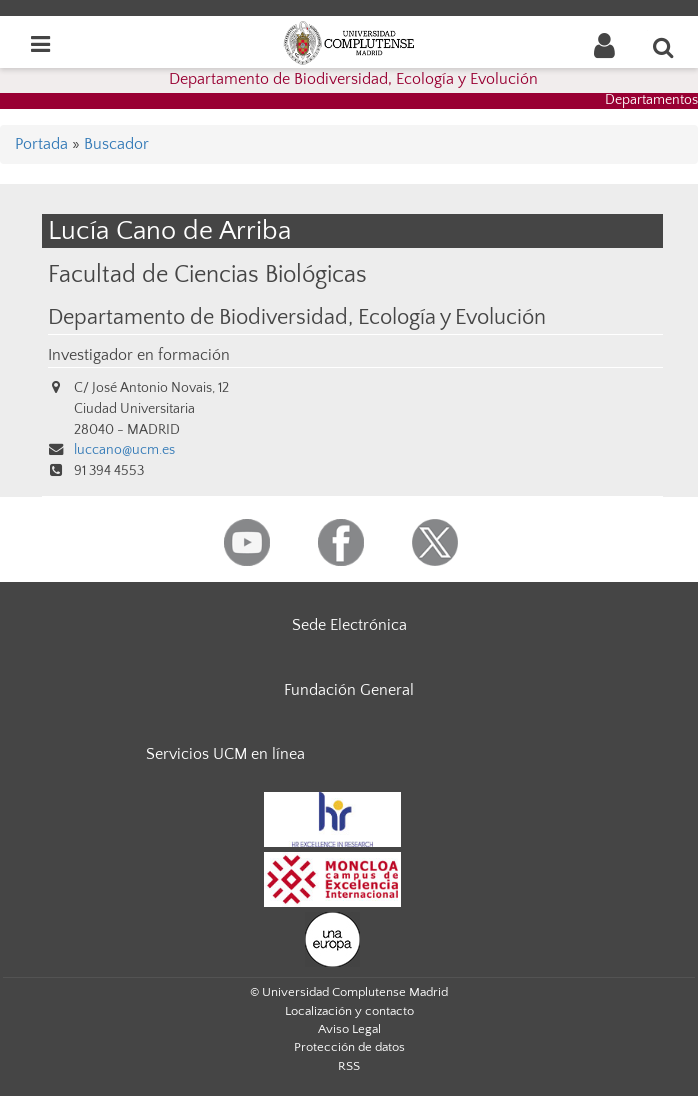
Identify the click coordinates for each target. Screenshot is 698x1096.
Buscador (116, 144)
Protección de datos (349, 1047)
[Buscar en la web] (664, 47)
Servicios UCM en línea (225, 754)
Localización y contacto (349, 1011)
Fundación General (349, 690)
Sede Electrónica (349, 625)
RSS (349, 1066)
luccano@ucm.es (124, 450)
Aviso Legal (349, 1029)
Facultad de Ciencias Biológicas (207, 274)
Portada (41, 144)
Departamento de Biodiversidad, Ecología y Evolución (353, 79)
